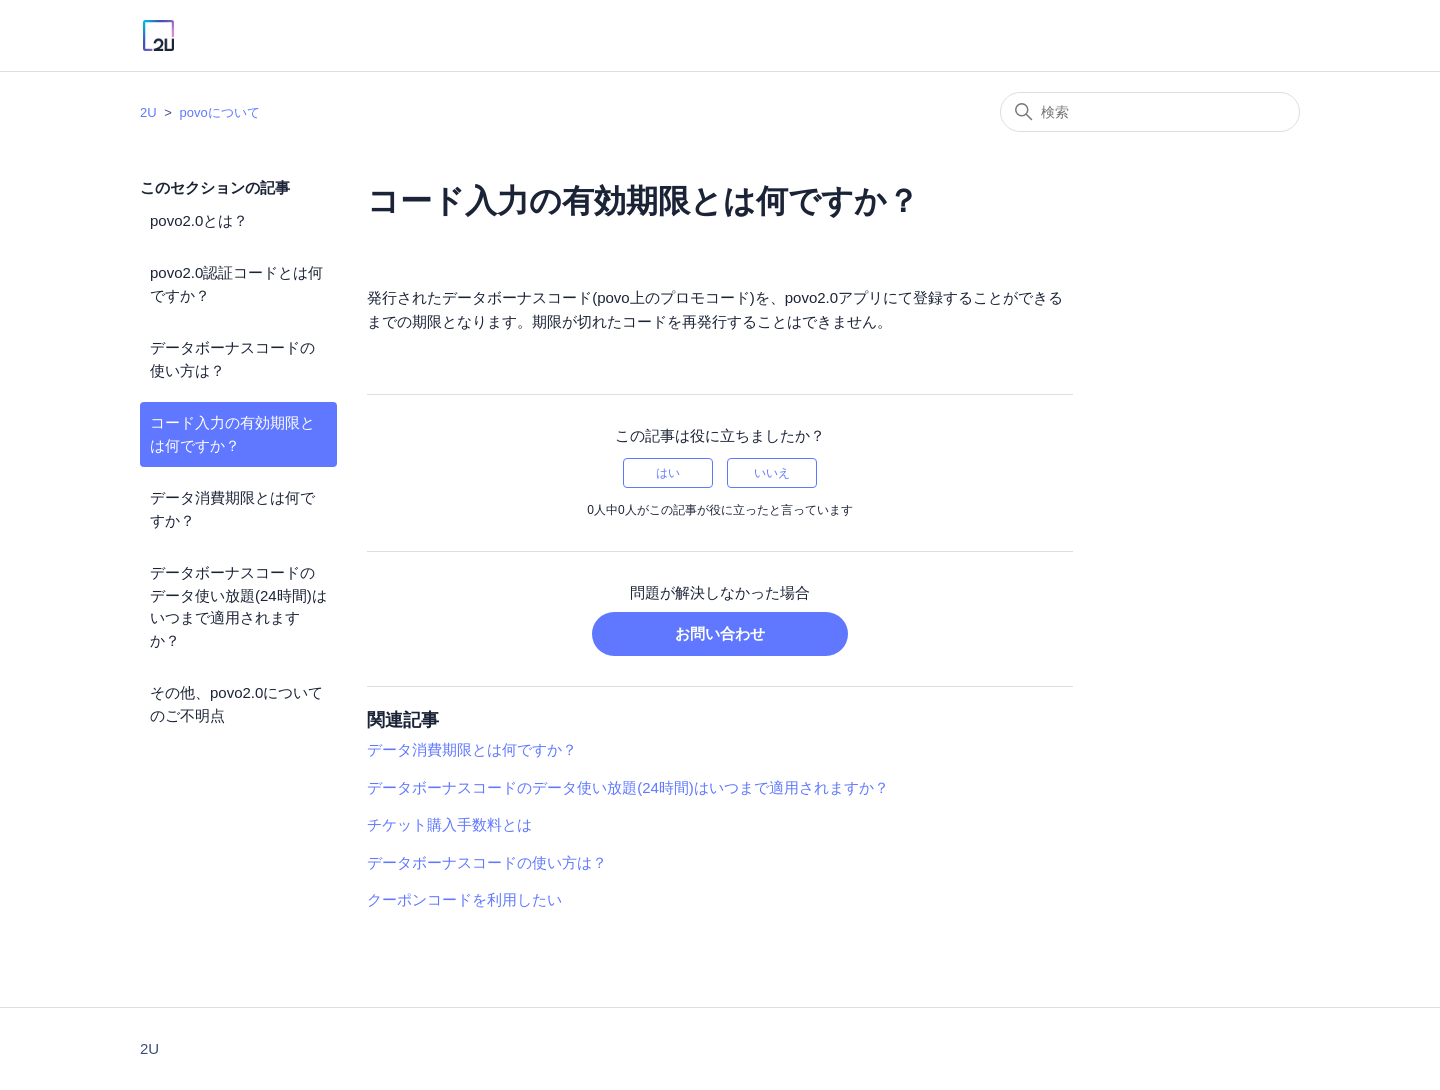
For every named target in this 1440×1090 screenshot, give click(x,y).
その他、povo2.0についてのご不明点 (236, 704)
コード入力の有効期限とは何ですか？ (232, 434)
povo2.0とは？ (199, 220)
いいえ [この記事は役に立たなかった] (772, 473)
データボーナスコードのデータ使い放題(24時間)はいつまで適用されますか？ (238, 606)
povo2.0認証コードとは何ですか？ (236, 284)
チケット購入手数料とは (449, 824)
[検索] (1150, 112)
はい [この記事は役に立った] (668, 473)
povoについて (219, 112)
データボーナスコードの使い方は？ (232, 359)
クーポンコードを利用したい (464, 899)
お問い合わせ (720, 633)
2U (148, 112)
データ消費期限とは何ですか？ (232, 509)
